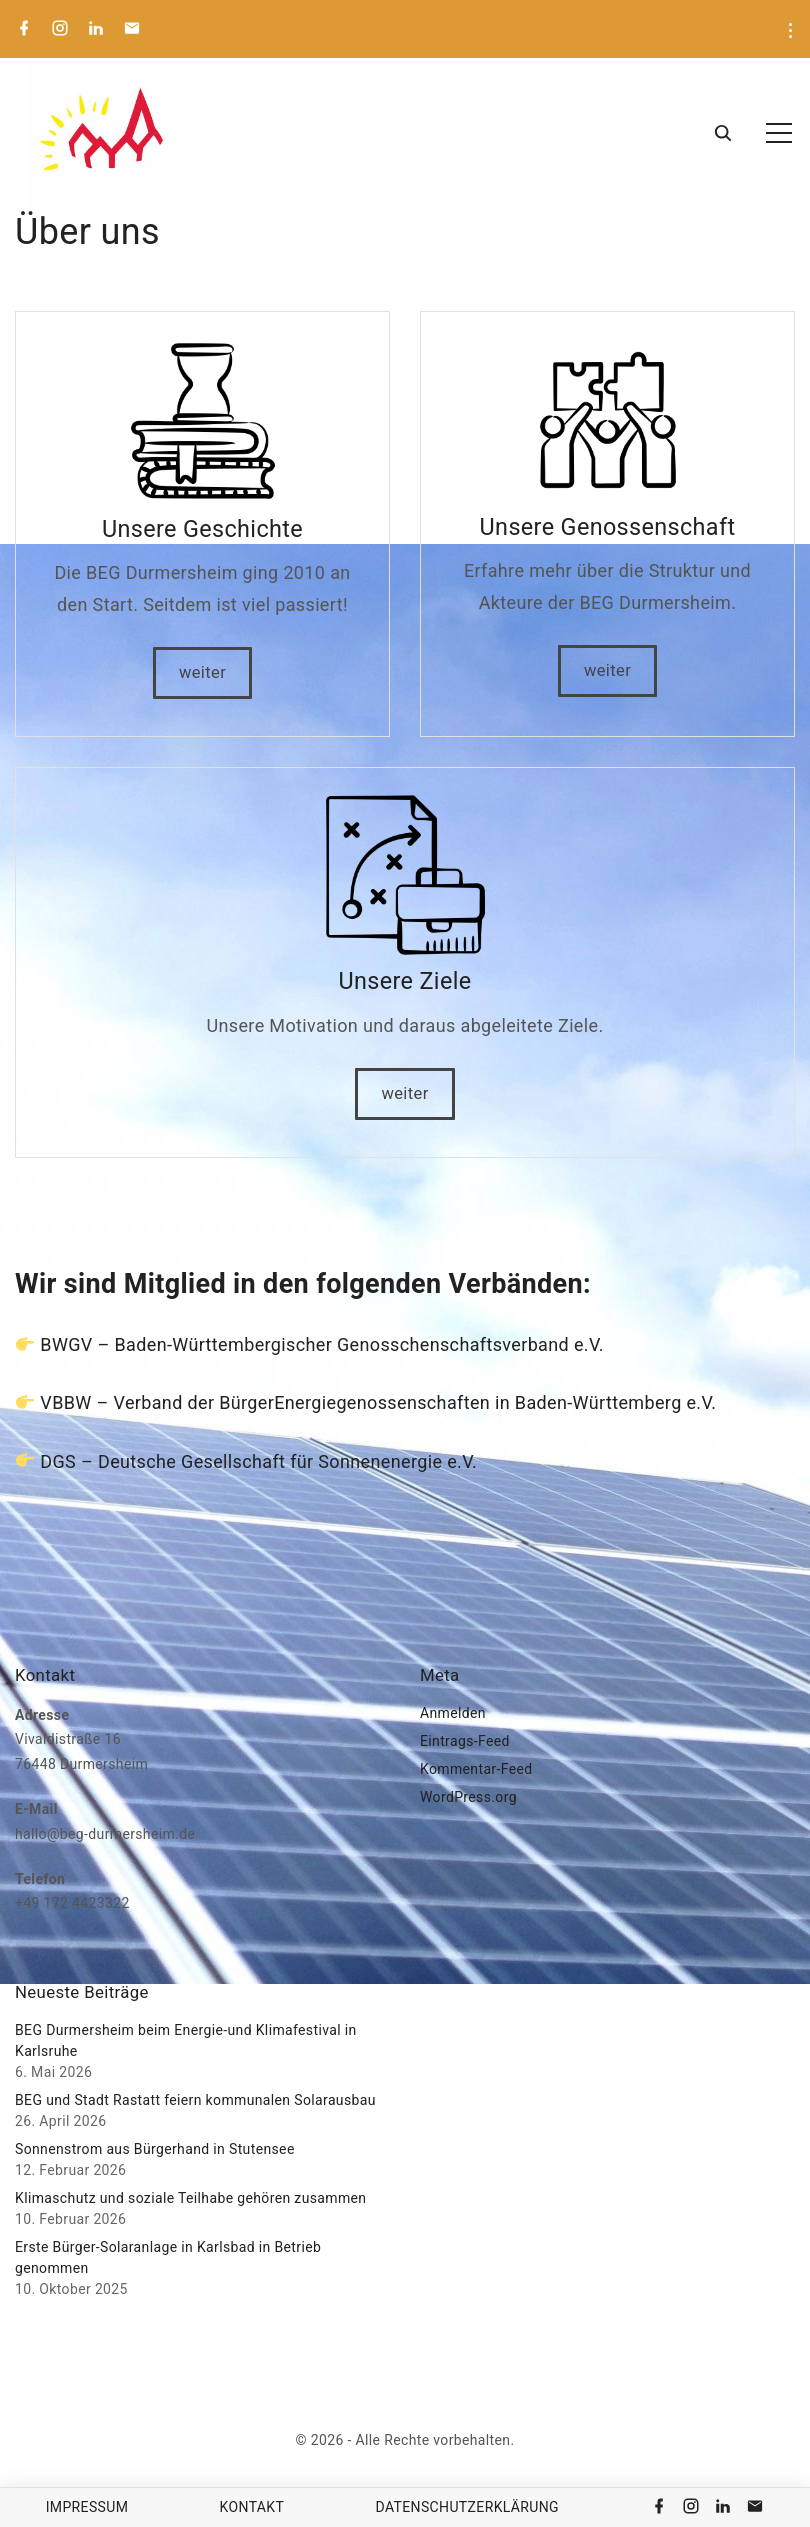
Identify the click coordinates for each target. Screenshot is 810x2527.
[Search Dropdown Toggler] (722, 134)
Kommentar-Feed (476, 1769)
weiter (202, 672)
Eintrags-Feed (465, 1741)
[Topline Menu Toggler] (790, 31)
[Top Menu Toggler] (779, 133)
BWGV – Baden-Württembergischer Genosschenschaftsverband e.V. (322, 1344)
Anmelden (453, 1713)
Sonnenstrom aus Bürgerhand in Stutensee (155, 2149)
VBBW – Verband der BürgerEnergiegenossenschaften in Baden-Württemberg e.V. (378, 1402)
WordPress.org (468, 1797)
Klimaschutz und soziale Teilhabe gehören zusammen (190, 2198)
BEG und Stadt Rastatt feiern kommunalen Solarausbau (195, 2100)
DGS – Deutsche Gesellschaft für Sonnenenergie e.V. (258, 1461)
